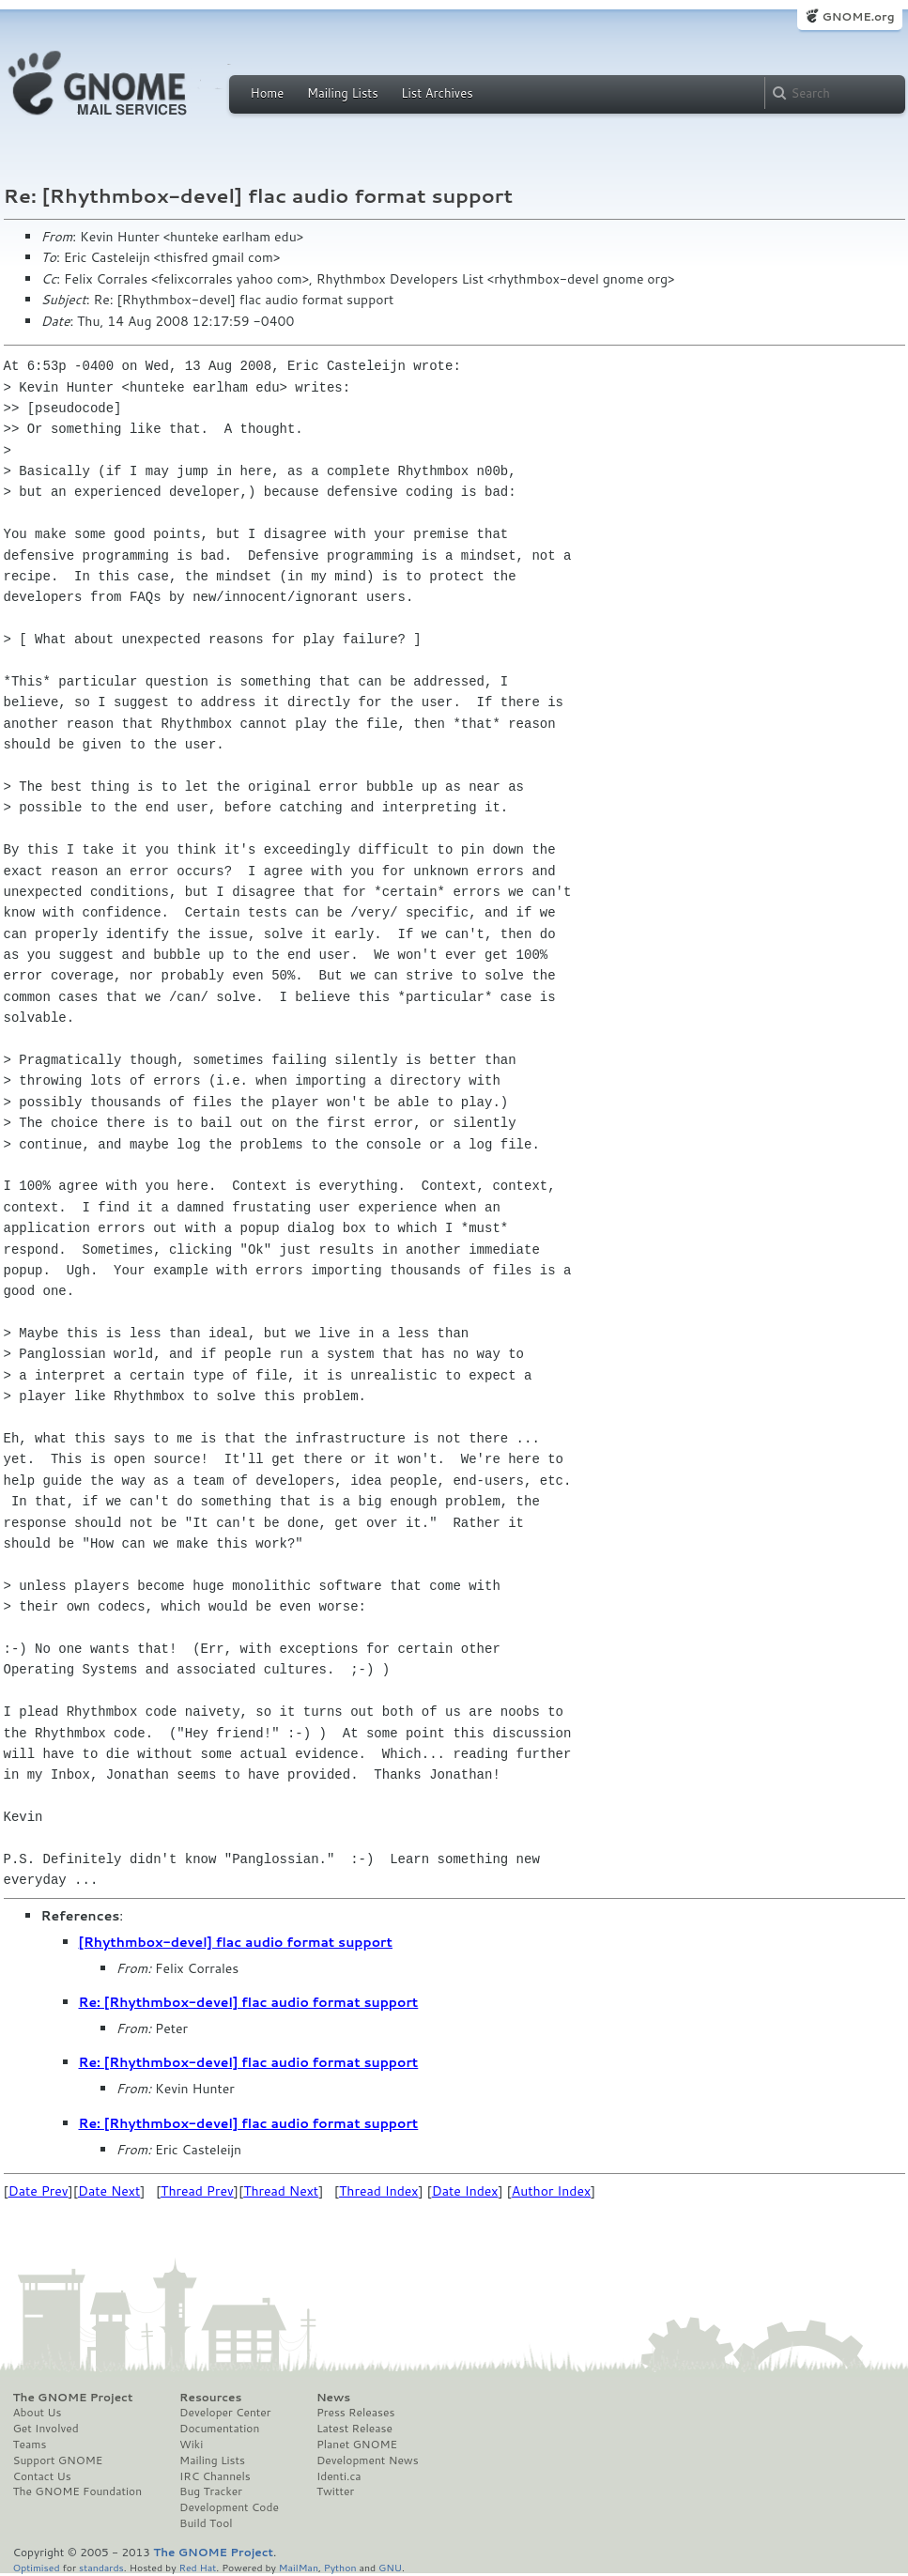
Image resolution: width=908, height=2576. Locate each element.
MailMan (298, 2567)
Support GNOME (58, 2460)
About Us (37, 2412)
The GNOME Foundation (78, 2491)
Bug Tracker (210, 2491)
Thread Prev (197, 2191)
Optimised (36, 2567)
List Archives (436, 93)
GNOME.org (858, 16)
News (333, 2397)
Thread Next (280, 2191)
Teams (30, 2444)
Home (268, 93)
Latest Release (354, 2428)
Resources (210, 2397)
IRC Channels (215, 2476)
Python (340, 2567)
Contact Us (42, 2476)
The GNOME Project (73, 2397)
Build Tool (205, 2523)
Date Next (109, 2191)
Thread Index (379, 2191)
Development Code (229, 2507)
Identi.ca (339, 2476)
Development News (367, 2460)
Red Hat (197, 2567)
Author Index (551, 2191)
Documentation (219, 2428)
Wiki (191, 2444)
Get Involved (46, 2428)
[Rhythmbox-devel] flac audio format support (235, 1942)
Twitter (335, 2491)
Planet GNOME (356, 2444)
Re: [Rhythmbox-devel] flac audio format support (249, 2002)
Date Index (465, 2191)
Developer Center (224, 2412)
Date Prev (38, 2191)
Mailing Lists (342, 93)
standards (101, 2567)
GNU (390, 2567)
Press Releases (355, 2412)
